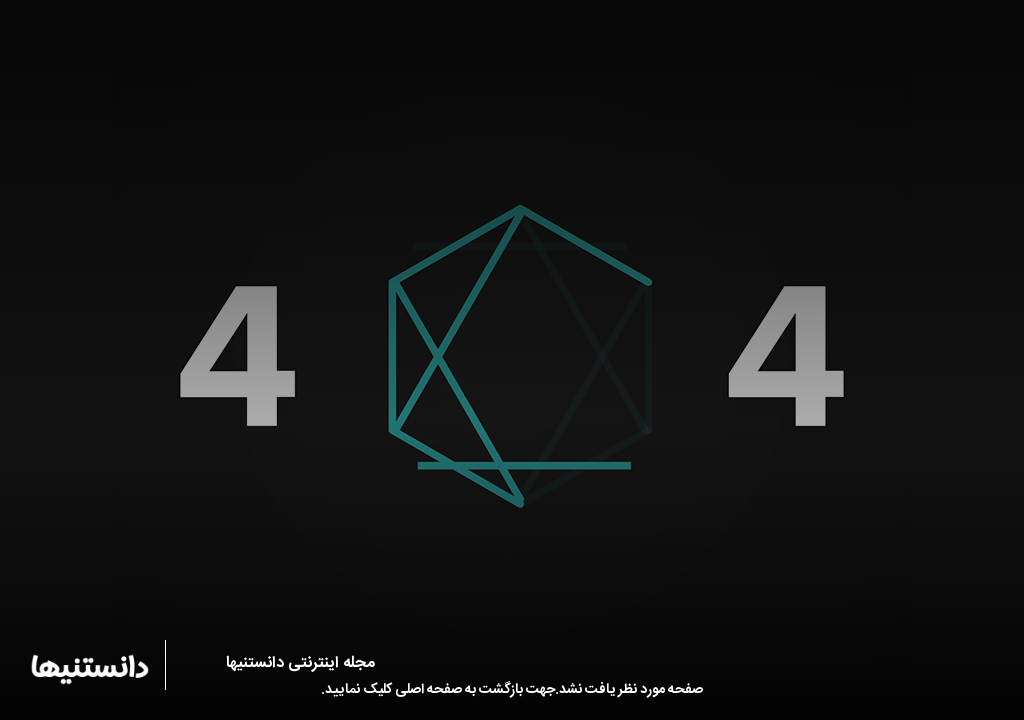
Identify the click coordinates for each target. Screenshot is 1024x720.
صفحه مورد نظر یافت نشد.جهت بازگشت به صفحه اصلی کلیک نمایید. (512, 690)
